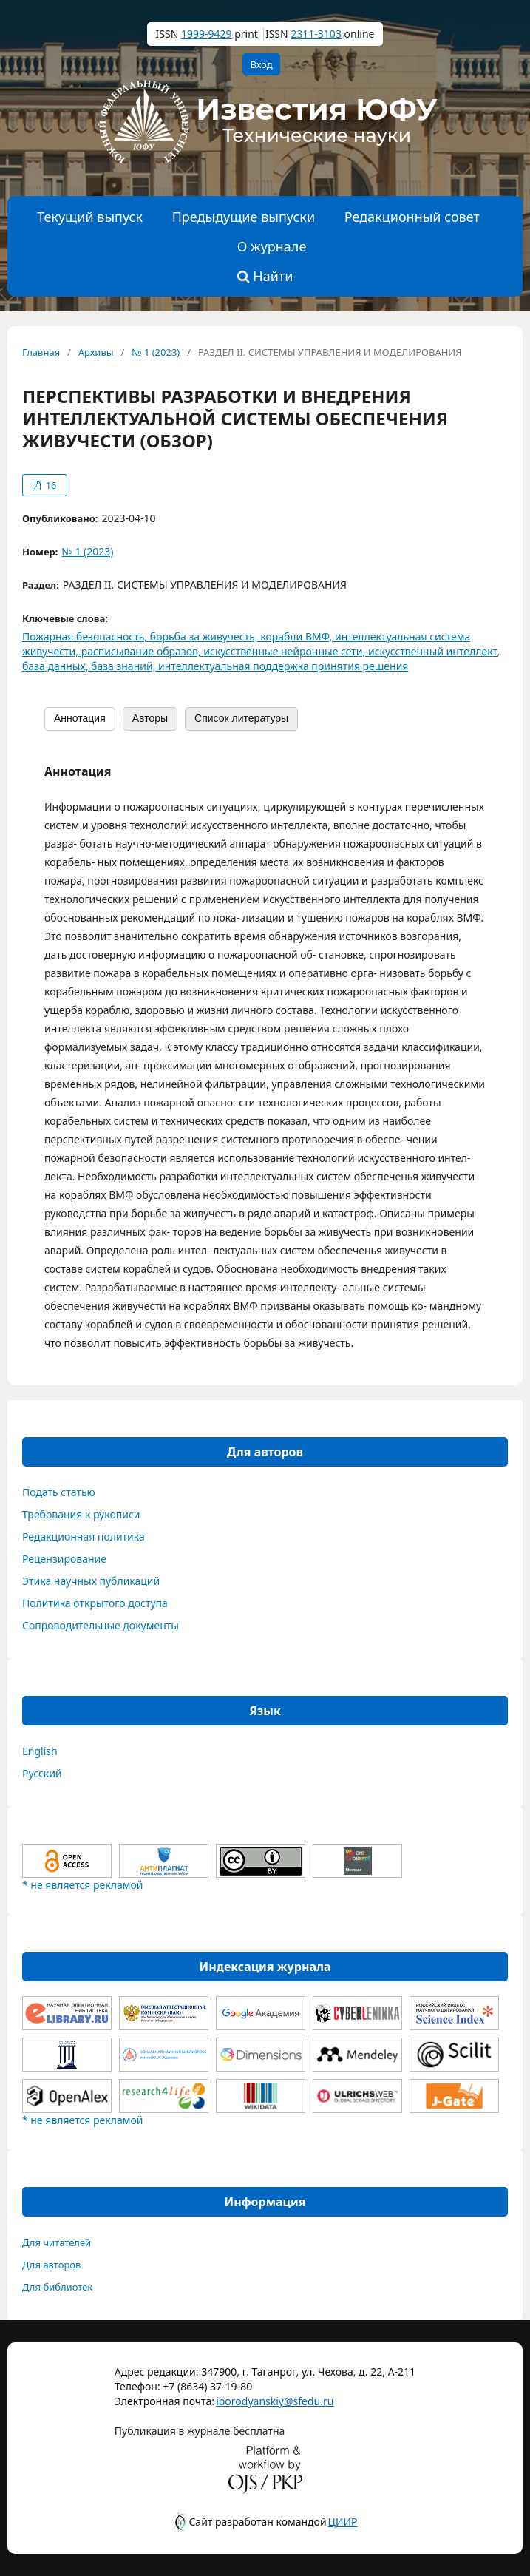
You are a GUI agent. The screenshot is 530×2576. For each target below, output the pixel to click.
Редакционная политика (83, 1536)
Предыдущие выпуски (243, 217)
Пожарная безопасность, (86, 636)
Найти (265, 276)
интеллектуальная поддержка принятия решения (283, 666)
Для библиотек (57, 2286)
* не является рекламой (82, 1885)
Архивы (96, 352)
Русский (42, 1773)
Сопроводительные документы (100, 1625)
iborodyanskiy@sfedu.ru (253, 2401)
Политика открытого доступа (95, 1603)
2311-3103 (316, 34)
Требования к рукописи (81, 1514)
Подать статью (58, 1492)
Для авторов (51, 2264)
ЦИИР (343, 2522)
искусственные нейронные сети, (285, 651)
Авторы (150, 718)
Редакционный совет (412, 217)
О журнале (272, 246)
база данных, (56, 666)
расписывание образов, (142, 651)
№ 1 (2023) (156, 352)
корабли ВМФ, (297, 636)
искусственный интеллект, (434, 651)
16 (49, 485)
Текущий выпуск (90, 217)
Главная (41, 352)
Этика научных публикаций (91, 1581)
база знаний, (124, 666)
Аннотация (80, 718)
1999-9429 (206, 34)
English (40, 1751)
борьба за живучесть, (205, 636)
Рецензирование (64, 1559)
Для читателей (56, 2242)
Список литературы (241, 718)
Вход (261, 64)
